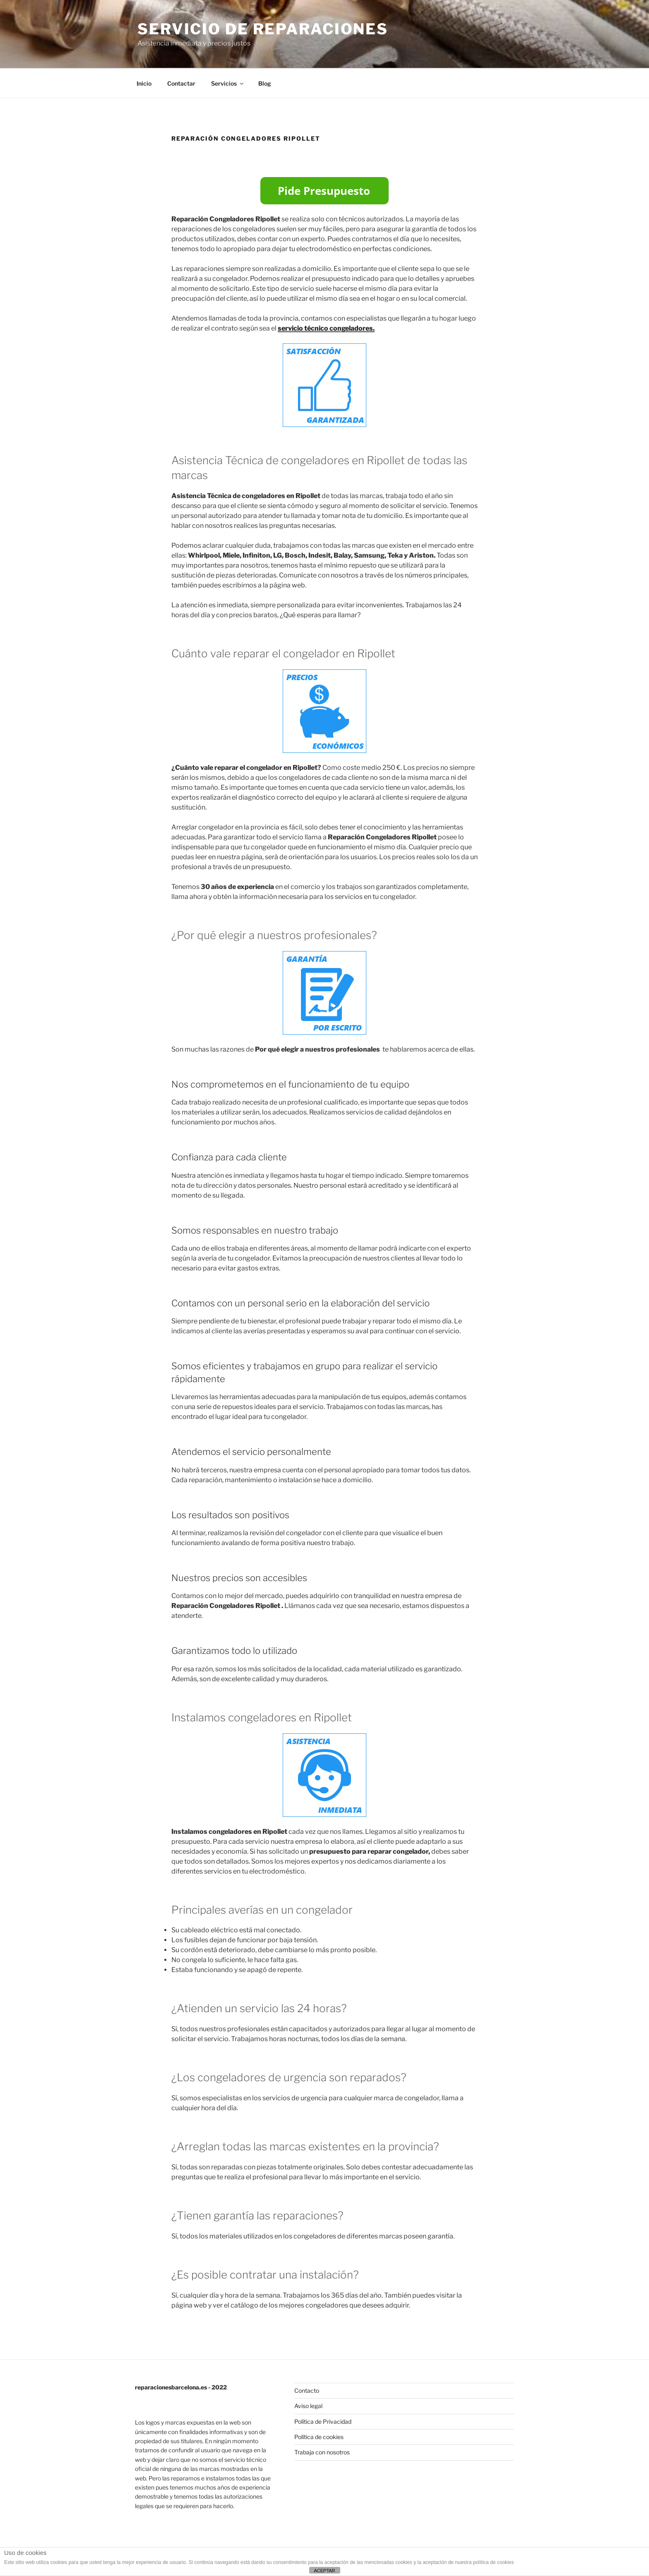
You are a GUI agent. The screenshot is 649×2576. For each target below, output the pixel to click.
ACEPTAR (324, 2570)
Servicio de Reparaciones (262, 29)
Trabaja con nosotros (322, 2452)
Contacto (306, 2390)
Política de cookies (319, 2436)
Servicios (228, 83)
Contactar (181, 83)
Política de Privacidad (322, 2421)
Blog (264, 83)
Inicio (144, 83)
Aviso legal (308, 2405)
